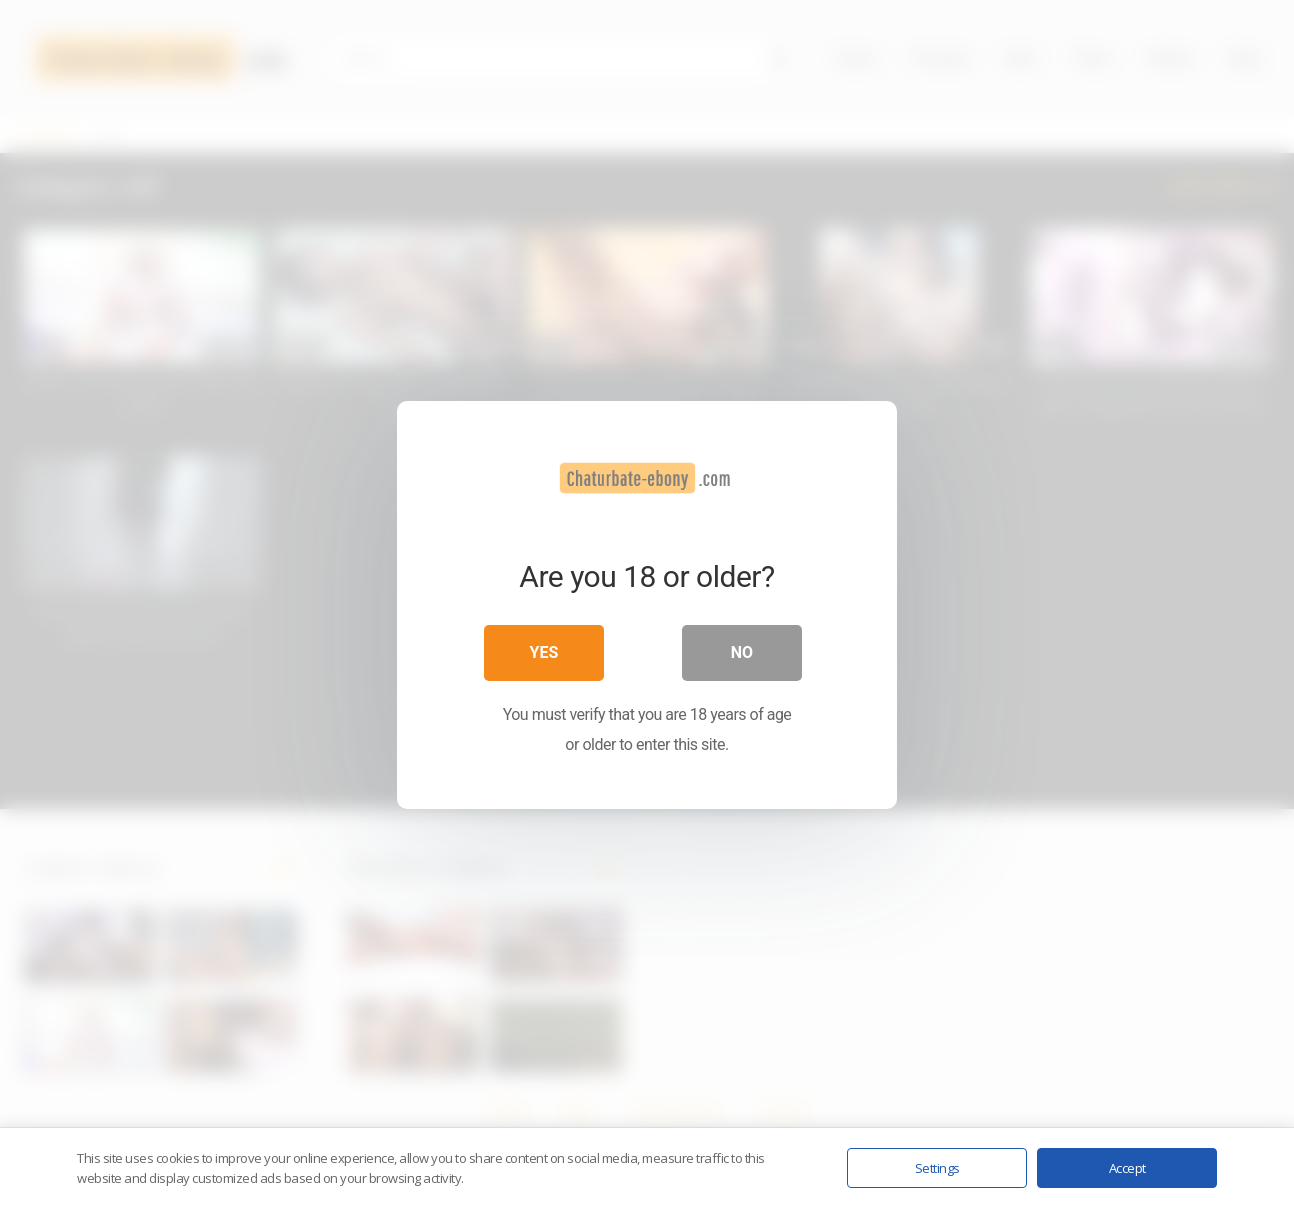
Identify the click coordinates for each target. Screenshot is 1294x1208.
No (742, 651)
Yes (544, 651)
